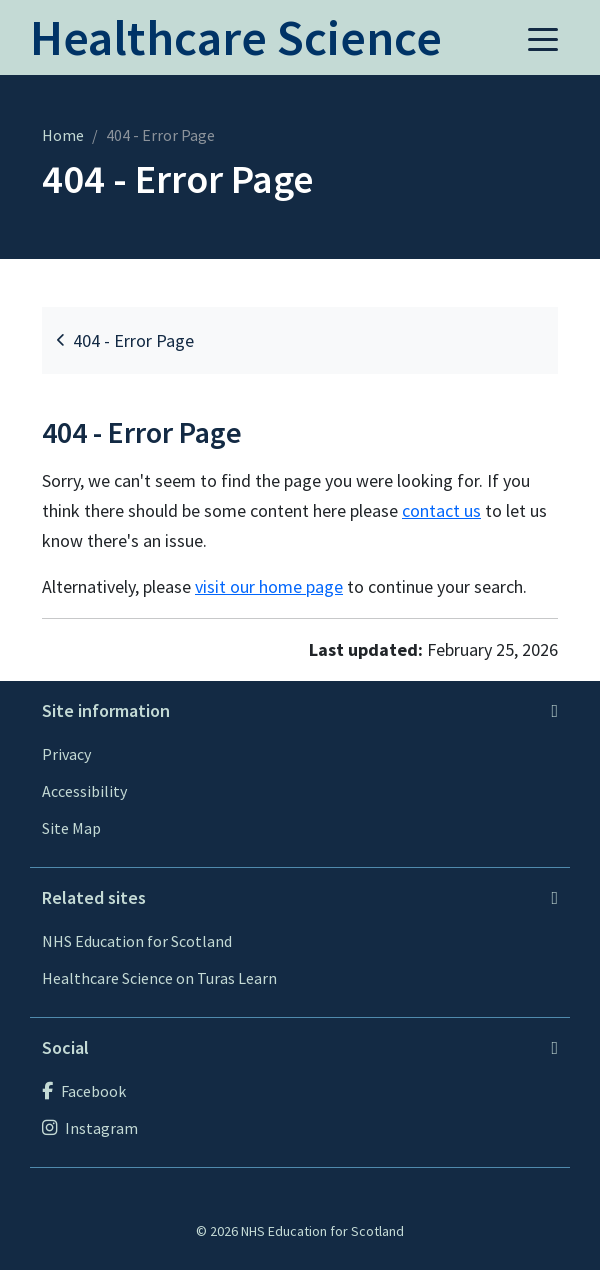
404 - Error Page (125, 340)
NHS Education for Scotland (137, 941)
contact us (441, 510)
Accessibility (84, 791)
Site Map (71, 828)
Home (63, 135)
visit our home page (269, 586)
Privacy (66, 754)
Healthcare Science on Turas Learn (159, 978)
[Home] (236, 48)
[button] (543, 38)
